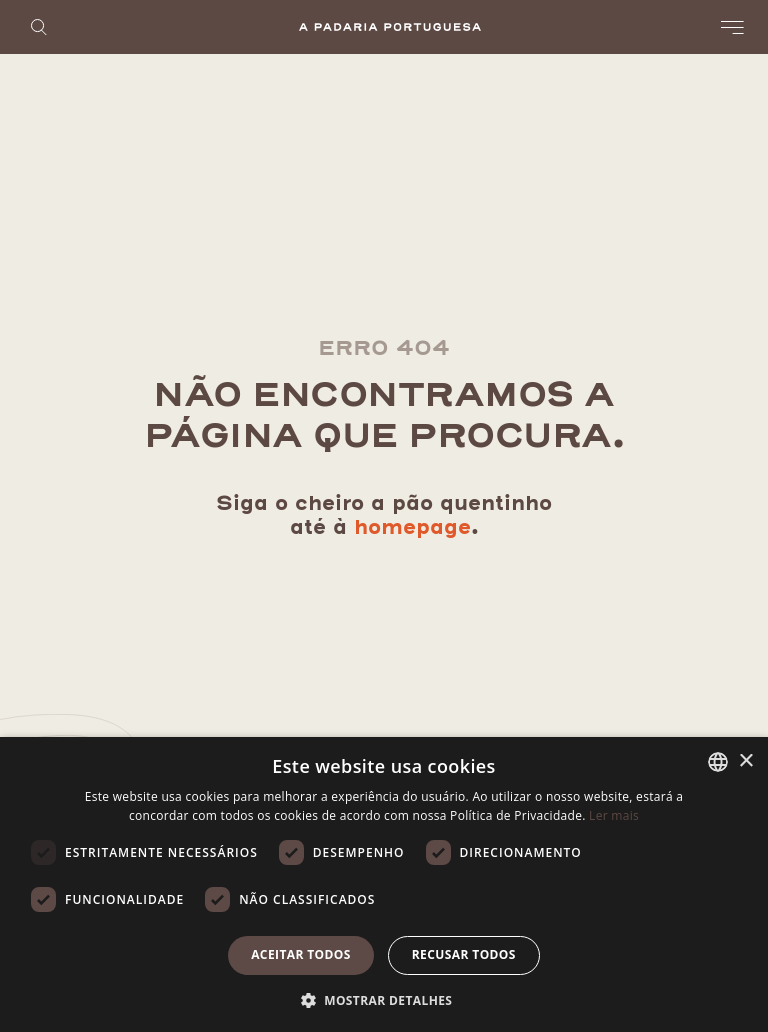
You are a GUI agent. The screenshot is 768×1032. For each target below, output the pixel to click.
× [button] (745, 761)
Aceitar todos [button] (301, 954)
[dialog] (384, 884)
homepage (412, 527)
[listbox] (718, 762)
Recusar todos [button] (464, 954)
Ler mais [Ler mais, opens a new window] (614, 815)
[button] (384, 999)
